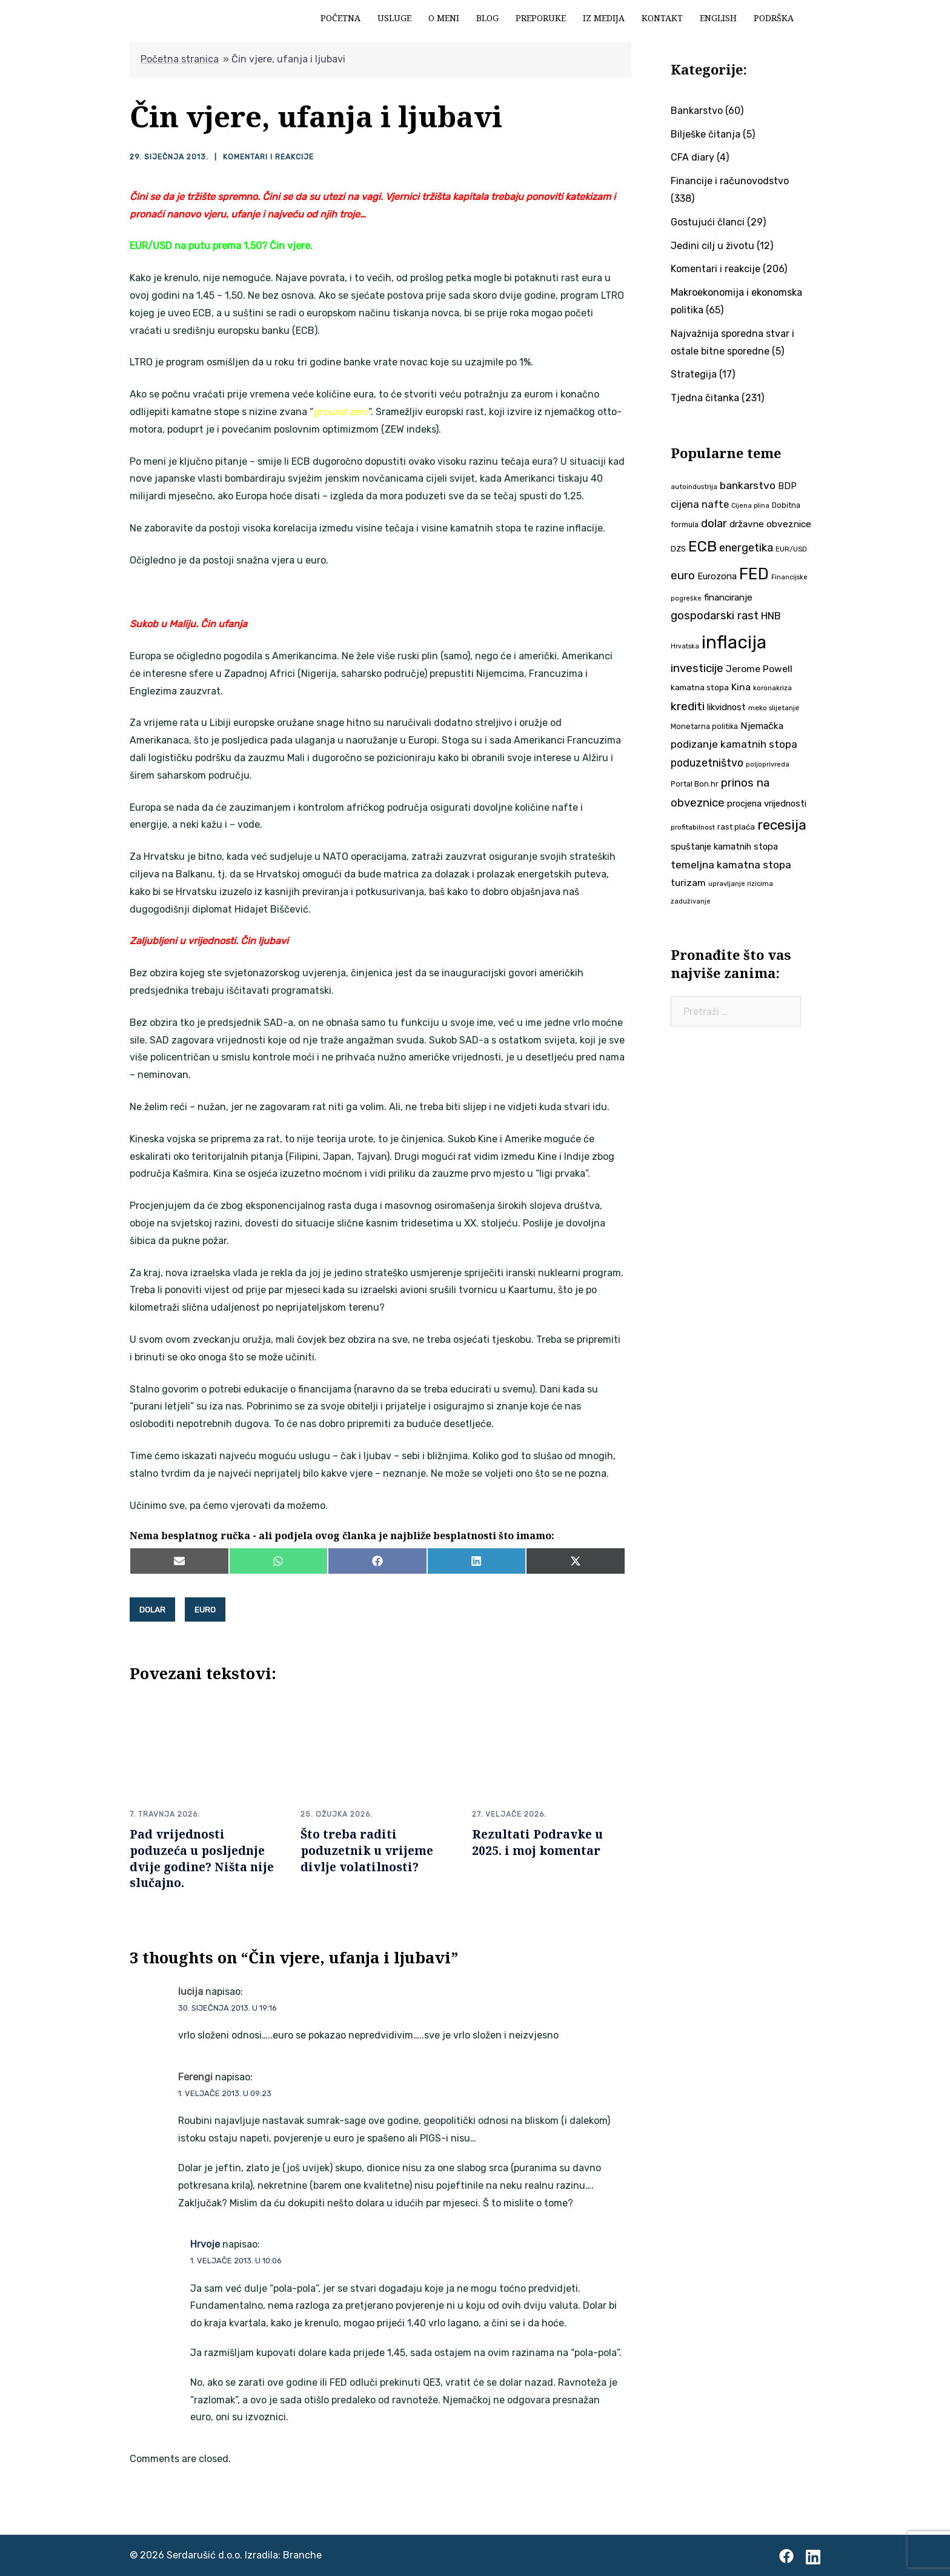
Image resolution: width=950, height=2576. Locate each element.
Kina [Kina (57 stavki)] (741, 687)
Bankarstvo (697, 110)
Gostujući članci (708, 222)
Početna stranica (180, 59)
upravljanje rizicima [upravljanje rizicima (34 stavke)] (740, 883)
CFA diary (692, 157)
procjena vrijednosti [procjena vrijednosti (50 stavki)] (766, 803)
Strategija (694, 374)
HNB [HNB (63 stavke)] (771, 616)
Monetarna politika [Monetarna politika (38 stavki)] (704, 726)
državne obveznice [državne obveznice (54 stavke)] (770, 524)
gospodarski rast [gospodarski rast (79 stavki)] (715, 615)
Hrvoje (205, 2244)
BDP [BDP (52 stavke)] (787, 486)
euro (205, 1609)
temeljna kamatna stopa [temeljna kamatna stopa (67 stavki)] (731, 865)
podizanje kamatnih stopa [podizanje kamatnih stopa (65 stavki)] (734, 744)
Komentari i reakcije (268, 157)
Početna (340, 18)
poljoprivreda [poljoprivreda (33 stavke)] (767, 764)
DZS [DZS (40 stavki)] (678, 548)
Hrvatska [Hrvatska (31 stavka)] (685, 646)
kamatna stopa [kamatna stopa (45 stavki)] (700, 687)
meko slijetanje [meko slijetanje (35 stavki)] (773, 708)
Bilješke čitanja (705, 134)
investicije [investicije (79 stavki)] (697, 668)
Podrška (774, 18)
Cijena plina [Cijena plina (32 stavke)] (750, 506)
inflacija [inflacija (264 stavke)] (734, 642)
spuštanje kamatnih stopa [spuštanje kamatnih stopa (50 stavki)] (724, 846)
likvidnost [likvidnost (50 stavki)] (726, 707)
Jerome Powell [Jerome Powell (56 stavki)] (759, 668)
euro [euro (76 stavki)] (683, 575)
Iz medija (604, 18)
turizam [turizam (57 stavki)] (688, 882)
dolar (152, 1609)
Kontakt (662, 18)
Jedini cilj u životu (712, 245)
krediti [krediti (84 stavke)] (688, 706)
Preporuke (541, 18)
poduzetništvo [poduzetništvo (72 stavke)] (707, 762)
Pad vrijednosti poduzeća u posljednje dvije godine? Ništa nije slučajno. (202, 1858)
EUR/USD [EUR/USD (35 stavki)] (791, 549)
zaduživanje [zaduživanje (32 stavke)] (691, 901)
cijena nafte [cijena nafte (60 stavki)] (700, 504)
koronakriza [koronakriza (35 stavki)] (772, 688)
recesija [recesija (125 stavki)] (781, 825)
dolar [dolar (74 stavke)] (714, 523)
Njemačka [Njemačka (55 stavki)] (761, 725)
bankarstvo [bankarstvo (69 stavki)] (748, 485)
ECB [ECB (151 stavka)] (702, 546)
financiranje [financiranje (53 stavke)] (728, 597)
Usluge (394, 18)
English (718, 18)
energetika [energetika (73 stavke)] (746, 547)
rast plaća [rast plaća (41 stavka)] (736, 826)
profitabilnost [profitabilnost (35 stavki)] (693, 827)
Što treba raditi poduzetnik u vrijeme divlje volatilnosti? (367, 1849)
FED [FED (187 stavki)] (754, 574)
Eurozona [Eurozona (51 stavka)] (717, 576)
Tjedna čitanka (705, 398)
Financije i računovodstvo (730, 181)
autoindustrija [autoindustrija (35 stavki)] (694, 486)
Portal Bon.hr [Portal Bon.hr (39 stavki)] (695, 783)
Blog (487, 18)
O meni (443, 18)
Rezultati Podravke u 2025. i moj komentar (537, 1841)
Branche (302, 2554)
